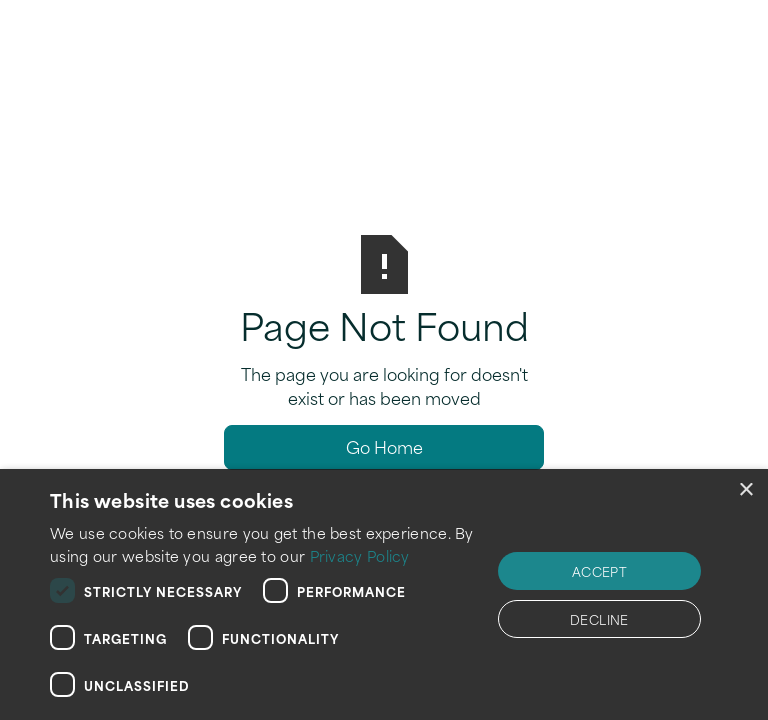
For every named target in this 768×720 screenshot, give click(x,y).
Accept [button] (599, 571)
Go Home (384, 446)
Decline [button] (599, 619)
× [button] (745, 490)
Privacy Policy (360, 555)
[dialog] (384, 594)
